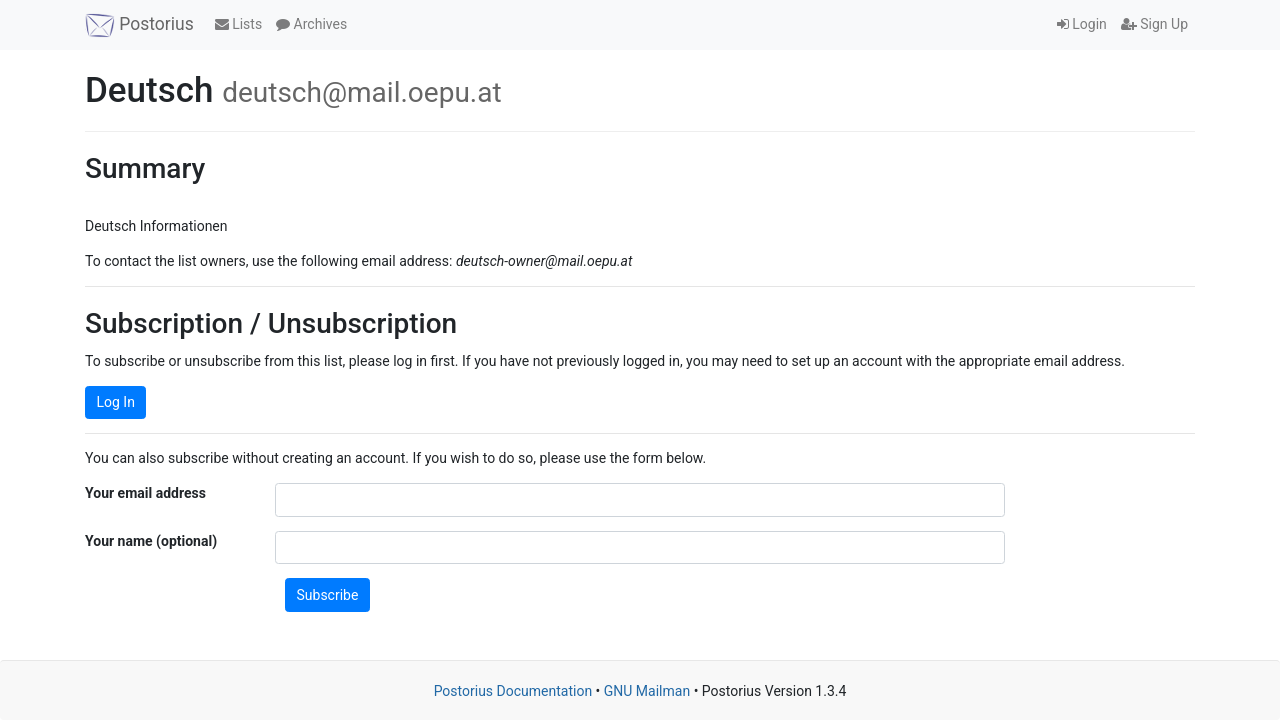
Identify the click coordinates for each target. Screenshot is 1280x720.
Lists (238, 24)
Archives (311, 24)
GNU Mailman (647, 691)
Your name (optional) (151, 541)
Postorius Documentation (513, 691)
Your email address (145, 493)
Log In (116, 402)
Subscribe (328, 595)
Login (1082, 24)
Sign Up (1154, 24)
